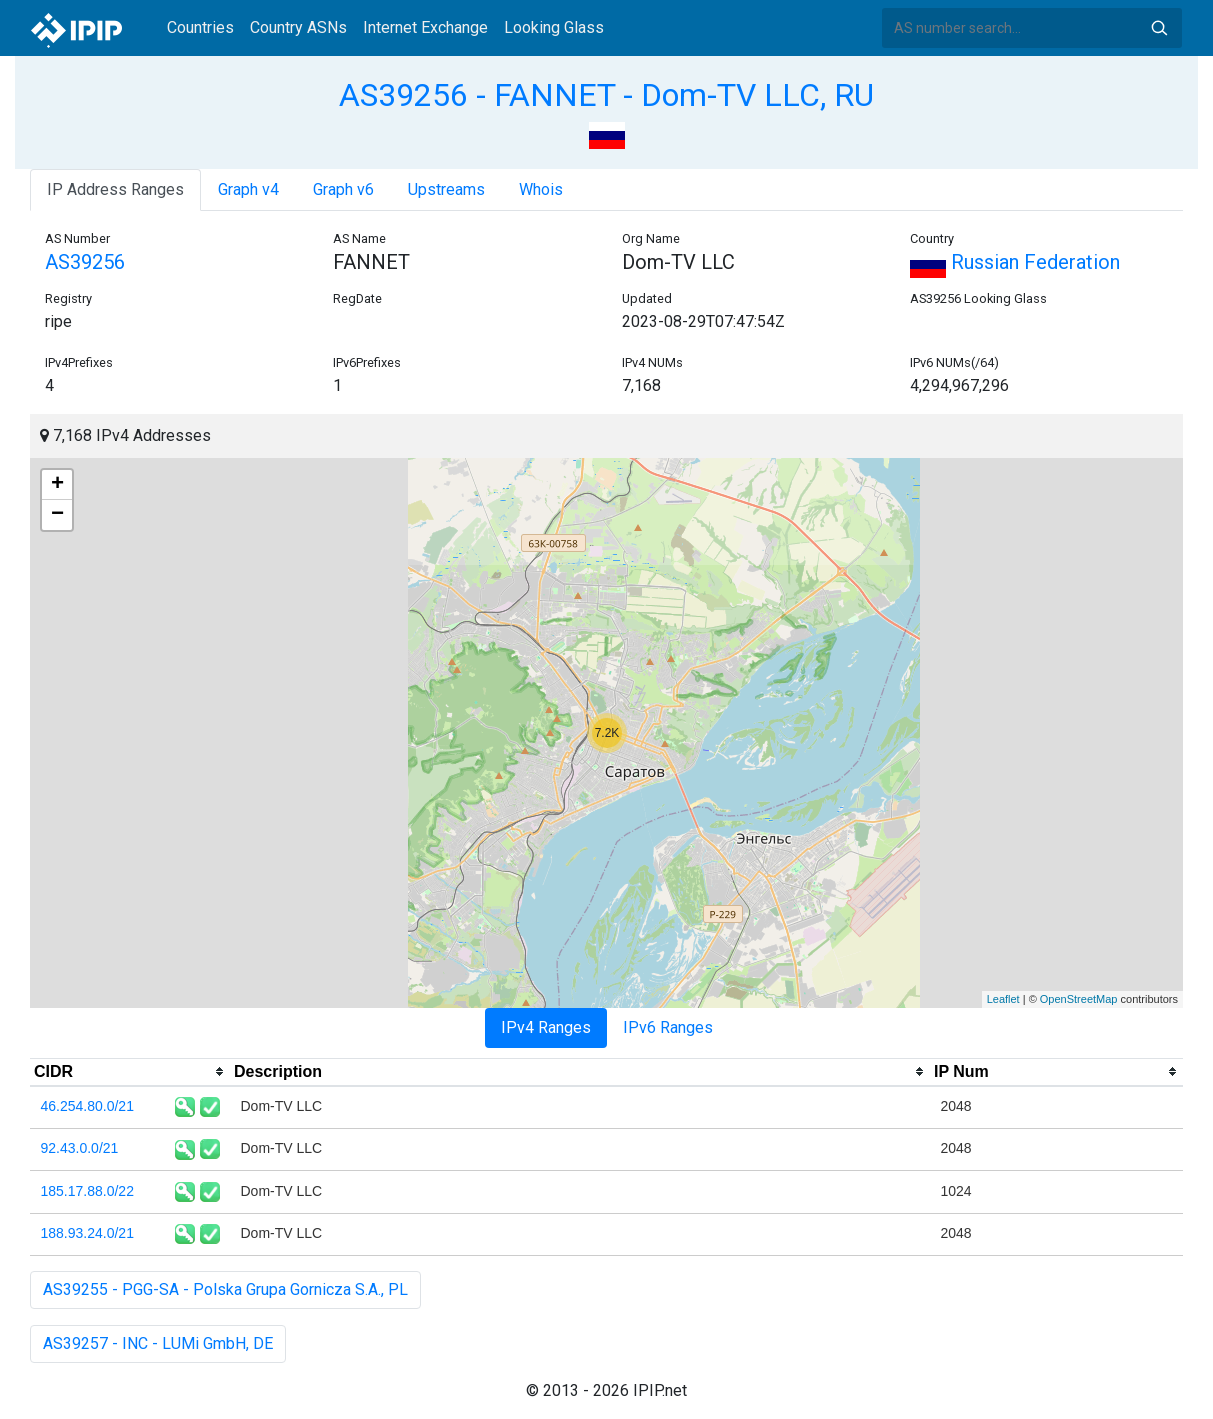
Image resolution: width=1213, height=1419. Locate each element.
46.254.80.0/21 (87, 1106)
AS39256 (85, 262)
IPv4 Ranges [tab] (546, 1027)
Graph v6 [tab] (343, 189)
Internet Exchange (425, 27)
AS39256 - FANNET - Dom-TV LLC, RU (606, 95)
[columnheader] (130, 1072)
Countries (200, 27)
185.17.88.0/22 (87, 1191)
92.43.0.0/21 (80, 1148)
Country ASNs (298, 27)
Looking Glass (554, 27)
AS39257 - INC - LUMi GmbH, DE (158, 1343)
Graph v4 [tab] (248, 189)
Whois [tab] (541, 189)
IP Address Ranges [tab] (115, 189)
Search (1159, 28)
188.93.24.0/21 (87, 1233)
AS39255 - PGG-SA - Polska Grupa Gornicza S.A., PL (225, 1289)
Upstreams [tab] (446, 189)
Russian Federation (1015, 262)
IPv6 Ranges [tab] (668, 1027)
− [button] (57, 515)
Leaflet (1003, 999)
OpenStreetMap (1079, 999)
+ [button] (57, 485)
